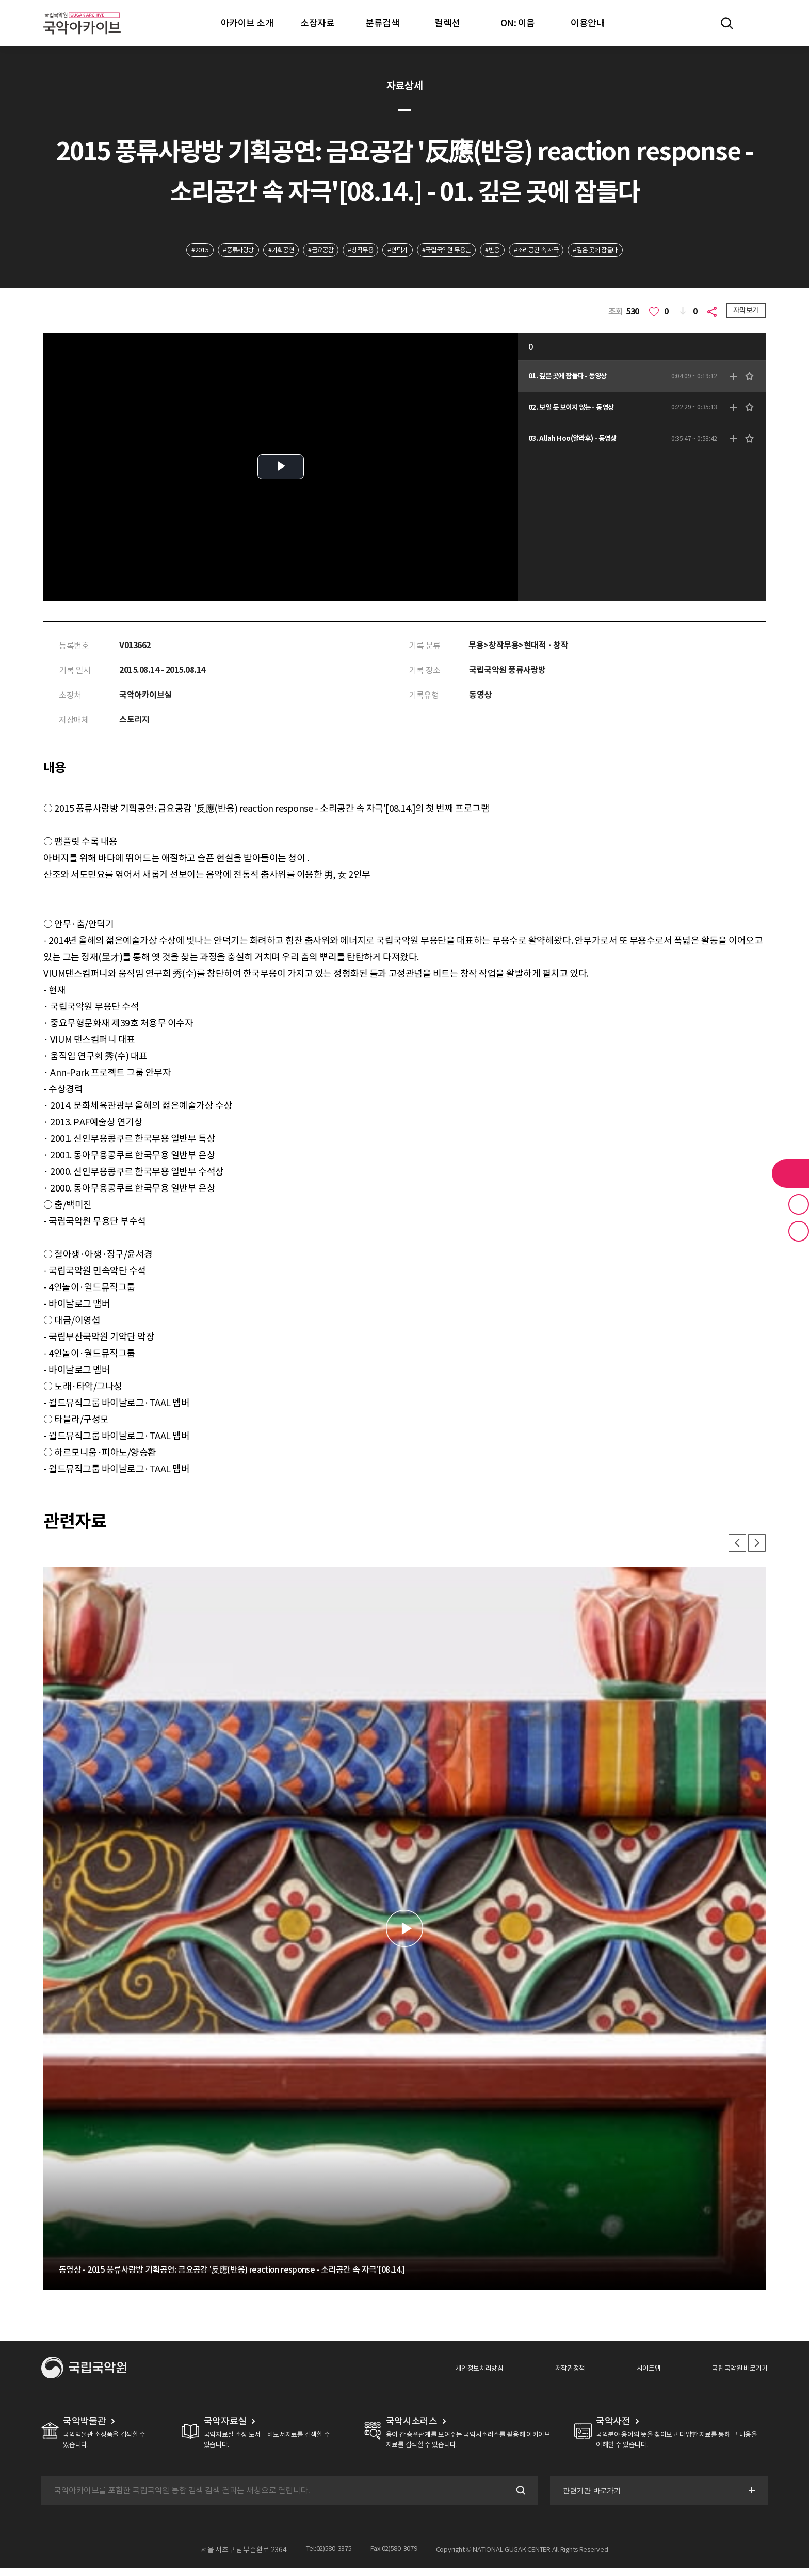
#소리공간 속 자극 (561, 251)
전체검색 (727, 23)
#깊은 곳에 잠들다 (630, 251)
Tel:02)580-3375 (325, 2557)
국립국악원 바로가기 (733, 2375)
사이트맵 (632, 2375)
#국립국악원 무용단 (454, 251)
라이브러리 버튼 (790, 1173)
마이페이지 (757, 23)
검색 (517, 2498)
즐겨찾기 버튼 (798, 1204)
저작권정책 (546, 2375)
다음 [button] (755, 1549)
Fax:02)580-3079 (397, 2557)
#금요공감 (306, 251)
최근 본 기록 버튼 (798, 1231)
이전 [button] (732, 1549)
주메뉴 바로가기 (0, 0)
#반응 (508, 251)
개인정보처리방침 (446, 2375)
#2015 (163, 251)
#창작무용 (353, 251)
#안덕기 (397, 251)
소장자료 (317, 23)
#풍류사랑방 (208, 251)
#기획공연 (258, 251)
